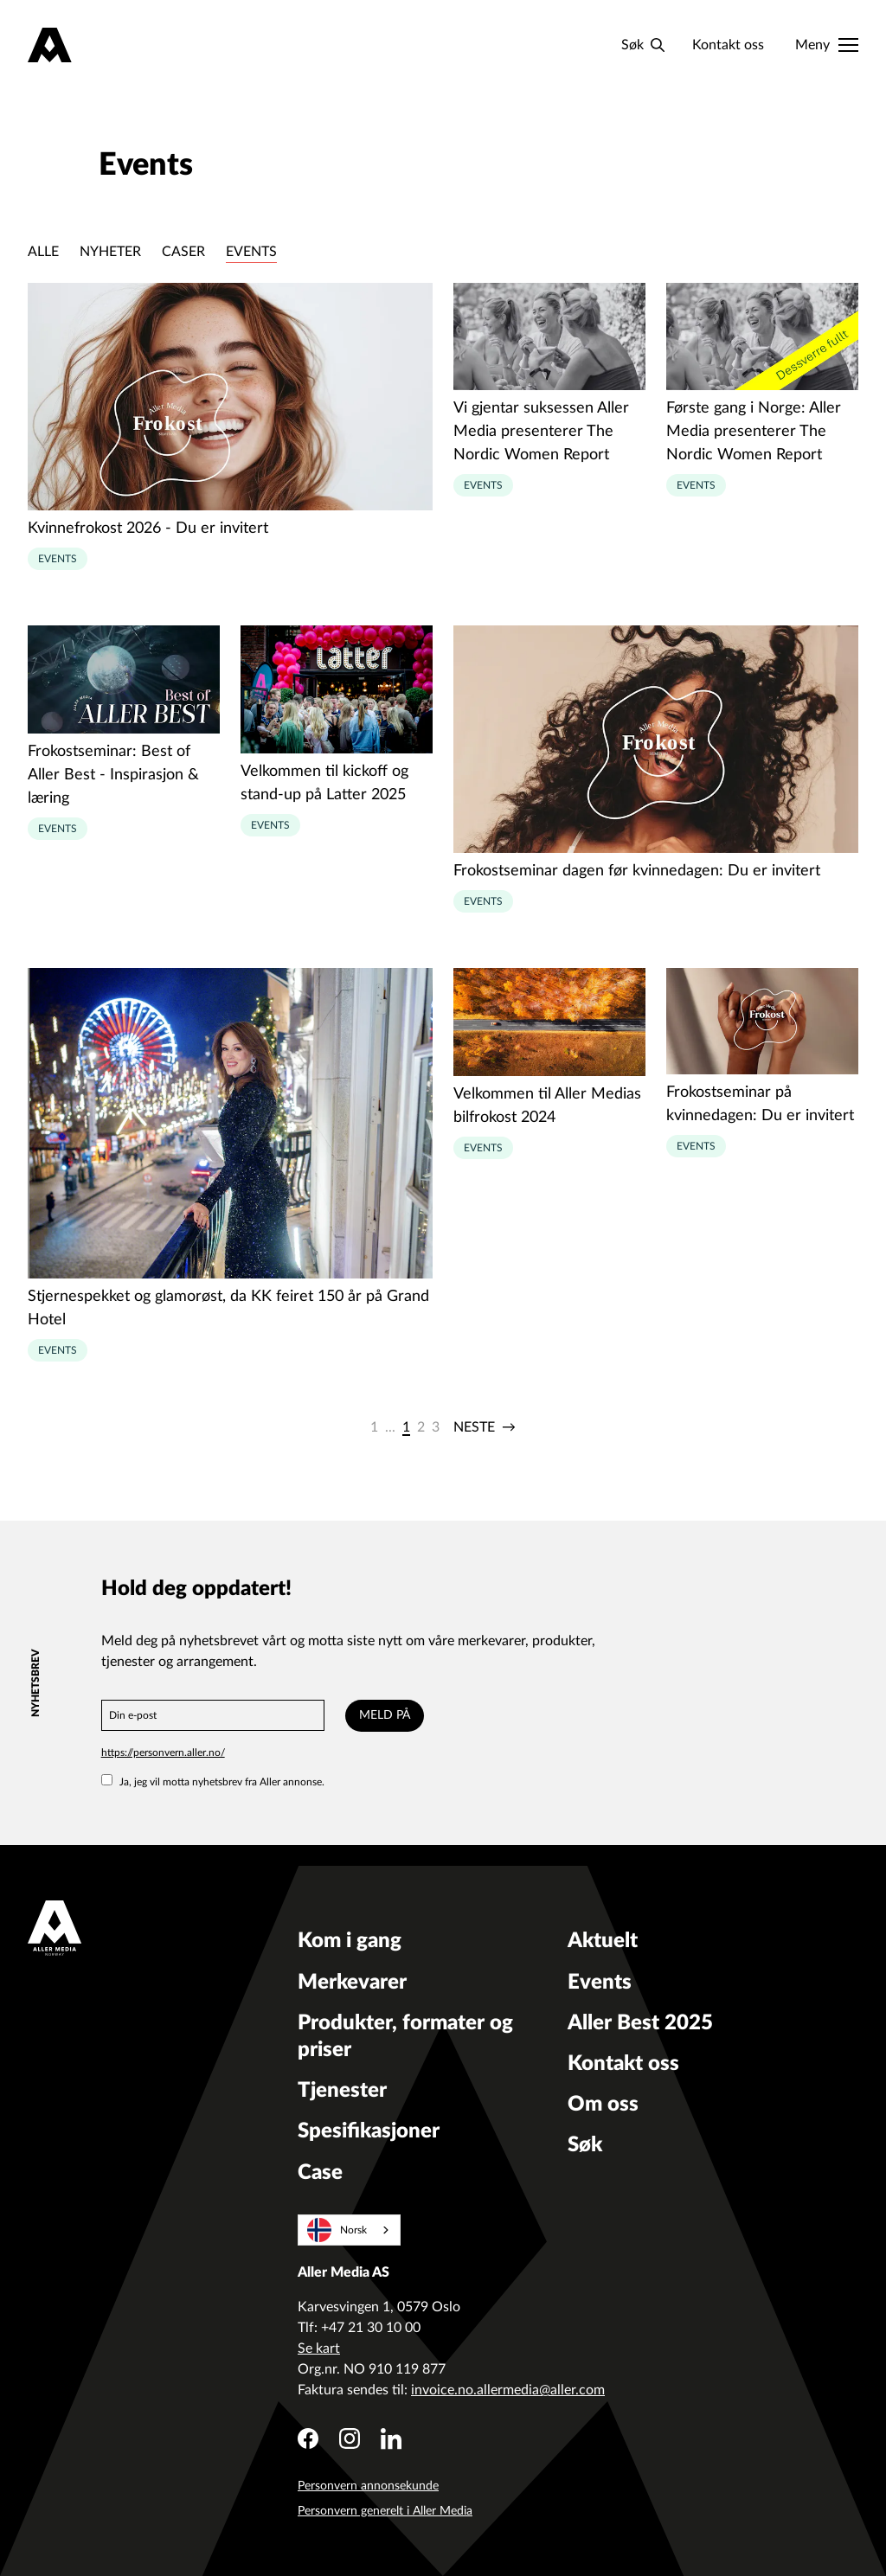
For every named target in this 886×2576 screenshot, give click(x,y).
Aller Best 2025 (640, 2023)
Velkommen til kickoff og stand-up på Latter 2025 (324, 783)
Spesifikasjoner (369, 2131)
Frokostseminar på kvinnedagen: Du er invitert (760, 1104)
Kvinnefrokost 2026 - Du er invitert (148, 528)
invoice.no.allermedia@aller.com (508, 2390)
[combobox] (349, 2230)
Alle (43, 252)
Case (320, 2173)
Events (251, 252)
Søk (585, 2145)
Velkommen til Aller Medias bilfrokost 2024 (547, 1105)
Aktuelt (603, 1941)
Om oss (603, 2104)
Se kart (319, 2348)
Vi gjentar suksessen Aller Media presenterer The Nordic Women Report (541, 431)
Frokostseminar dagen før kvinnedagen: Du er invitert (636, 871)
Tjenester (342, 2090)
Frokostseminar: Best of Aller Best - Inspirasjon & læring (113, 775)
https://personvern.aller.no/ (163, 1752)
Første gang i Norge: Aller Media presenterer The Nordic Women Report (753, 431)
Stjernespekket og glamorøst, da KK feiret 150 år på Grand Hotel (228, 1308)
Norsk (337, 2230)
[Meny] (826, 45)
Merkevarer (352, 1982)
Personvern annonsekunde (368, 2486)
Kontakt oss (728, 45)
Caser (183, 252)
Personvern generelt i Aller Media (385, 2511)
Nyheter (110, 252)
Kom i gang (349, 1941)
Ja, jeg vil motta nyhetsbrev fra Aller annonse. (212, 1782)
